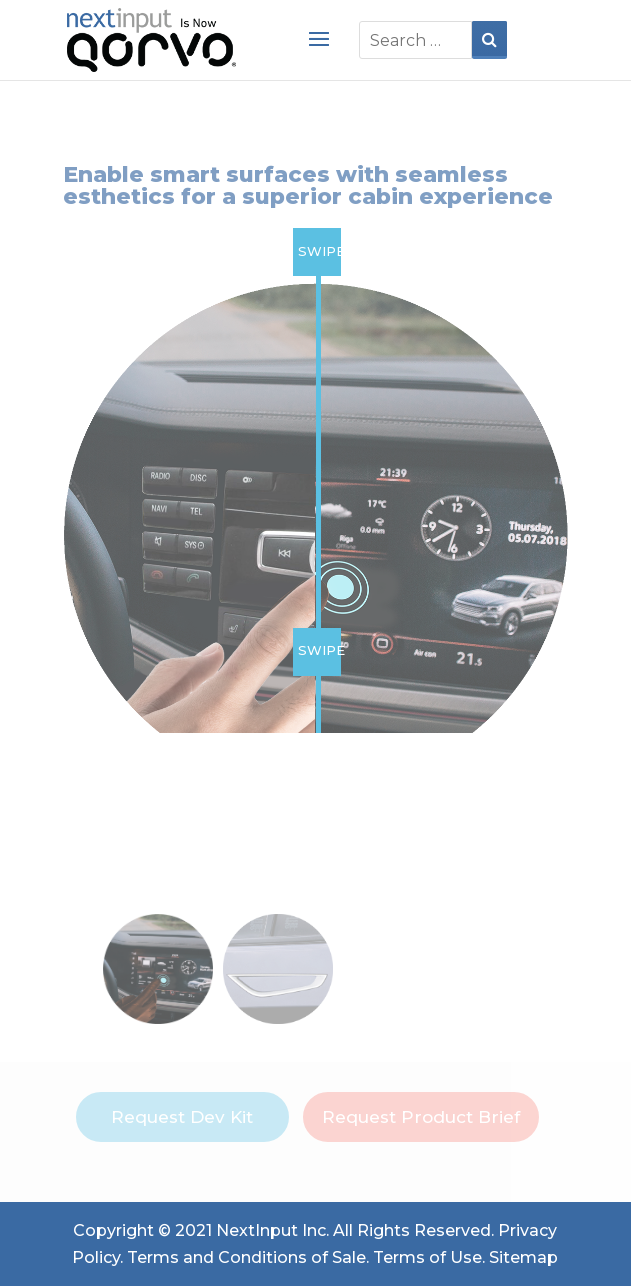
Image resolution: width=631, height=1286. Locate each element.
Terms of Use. (429, 1257)
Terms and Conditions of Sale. (248, 1257)
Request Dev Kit (182, 1117)
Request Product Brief (421, 1117)
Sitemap (523, 1257)
